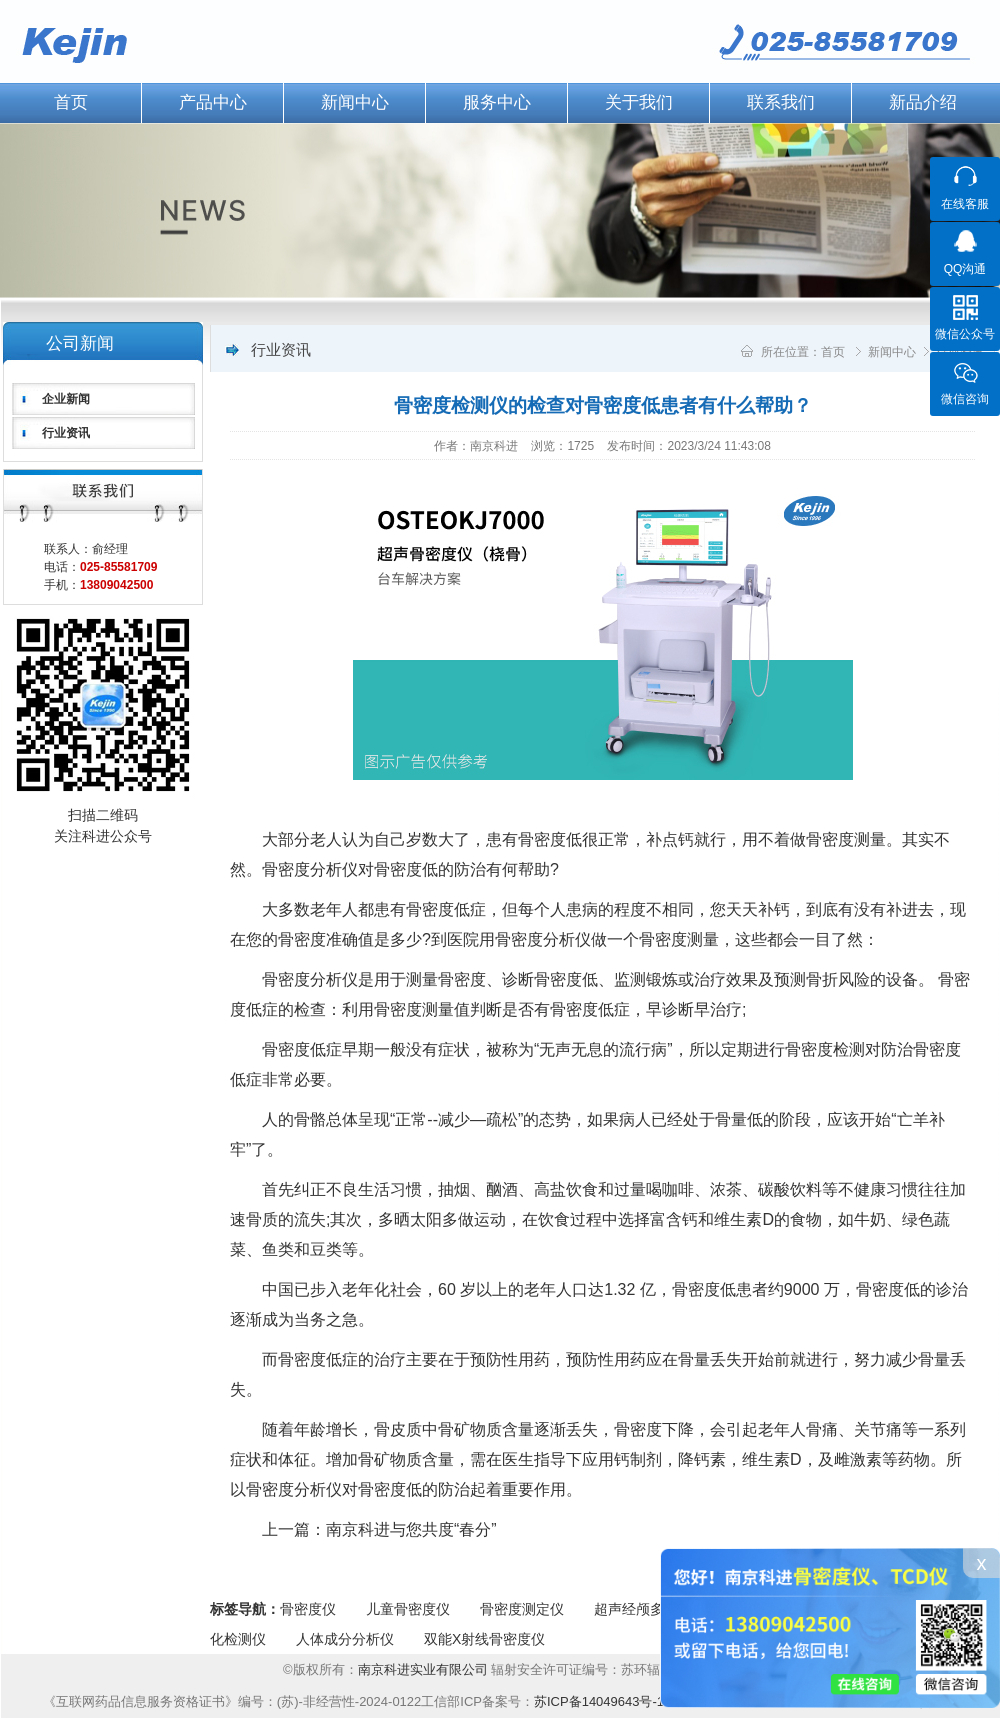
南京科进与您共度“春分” (411, 1529)
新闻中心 (355, 102)
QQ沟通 (965, 269)
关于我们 (639, 102)
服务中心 (497, 102)
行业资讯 (66, 433)
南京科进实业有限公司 (425, 1669)
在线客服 (965, 204)
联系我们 (781, 102)
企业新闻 (66, 399)
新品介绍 (923, 102)
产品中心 (213, 102)
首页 (833, 352)
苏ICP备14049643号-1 (599, 1701)
